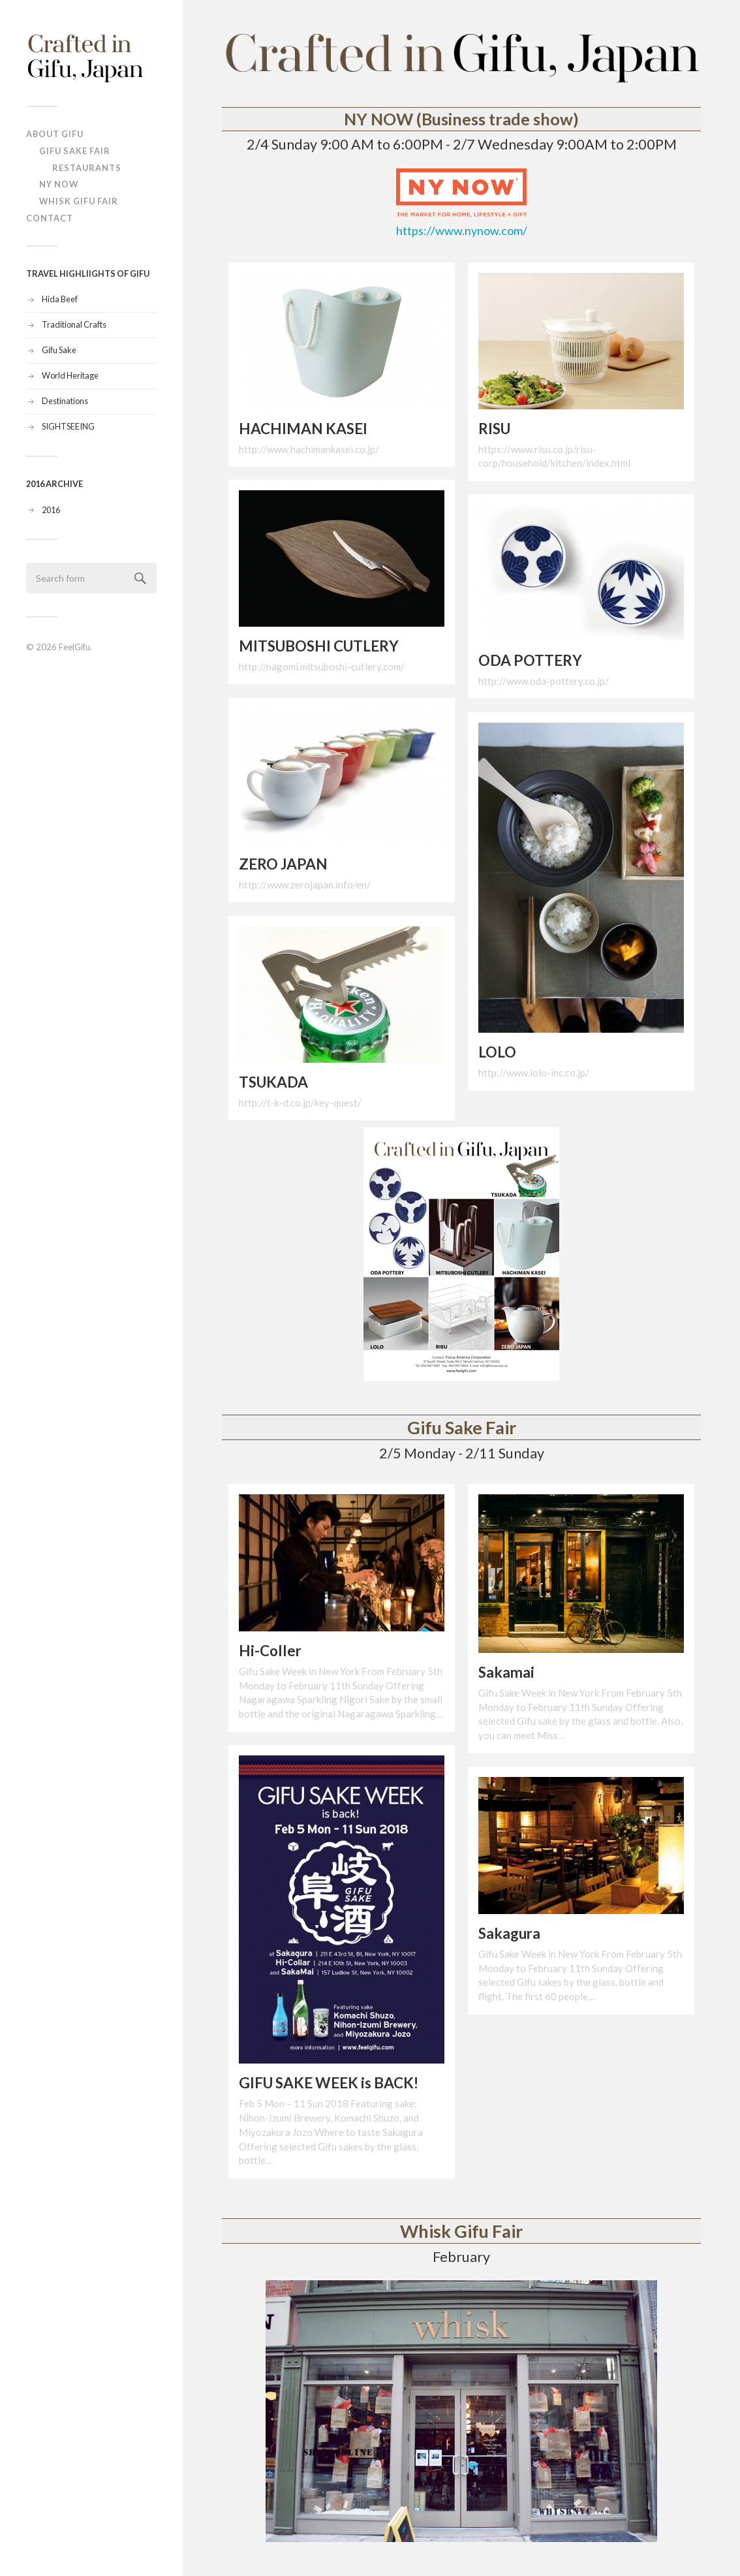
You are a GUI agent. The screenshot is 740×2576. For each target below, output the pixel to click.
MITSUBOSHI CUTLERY (319, 646)
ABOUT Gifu (55, 134)
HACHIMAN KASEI (303, 428)
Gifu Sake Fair (74, 151)
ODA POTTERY (530, 660)
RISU (494, 428)
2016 (51, 510)
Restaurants (86, 168)
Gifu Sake (59, 350)
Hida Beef (60, 299)
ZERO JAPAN (283, 864)
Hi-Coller (270, 1650)
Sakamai (506, 1672)
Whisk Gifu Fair (78, 201)
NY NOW (58, 184)
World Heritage (70, 375)
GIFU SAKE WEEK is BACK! (328, 2083)
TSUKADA (273, 1082)
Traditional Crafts (74, 324)
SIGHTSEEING (68, 426)
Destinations (65, 401)
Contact (49, 218)
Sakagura (509, 1933)
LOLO (497, 1052)
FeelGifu (74, 647)
